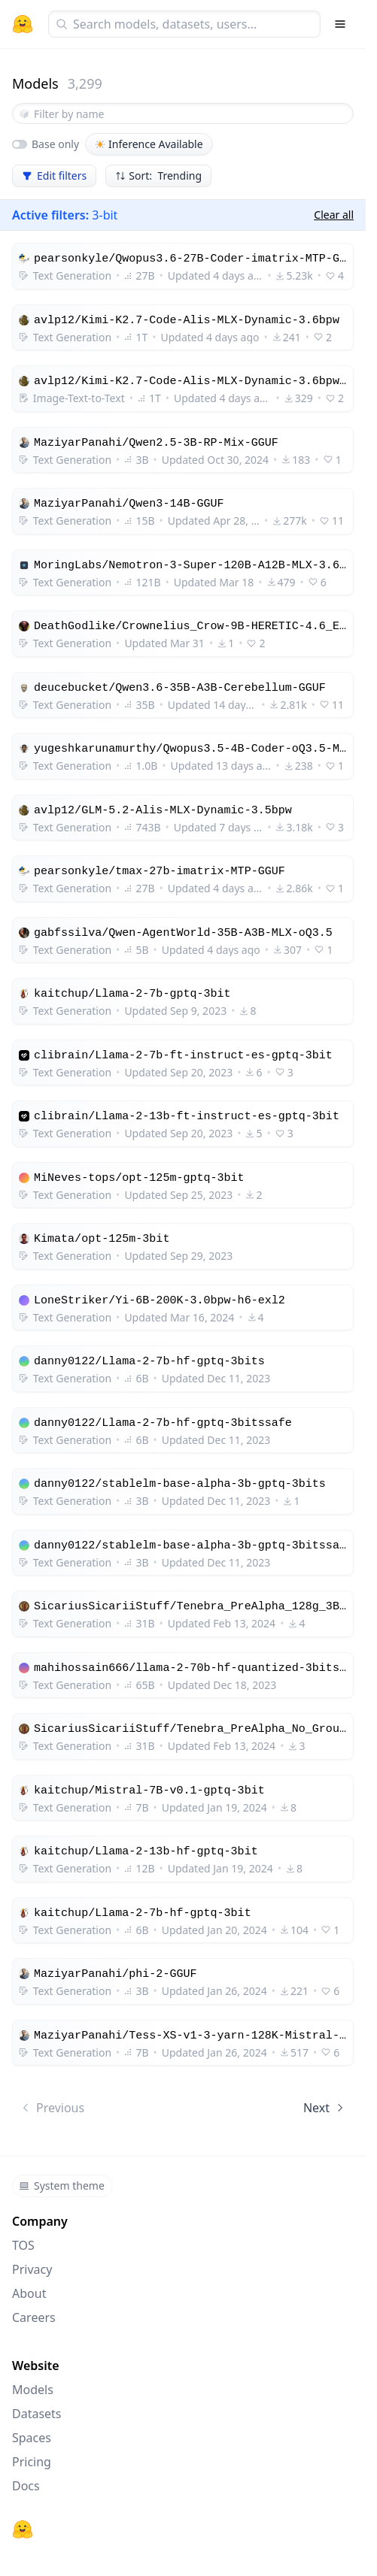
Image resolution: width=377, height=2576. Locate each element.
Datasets (37, 2413)
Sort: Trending (158, 175)
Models (32, 2389)
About (29, 2293)
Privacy (32, 2269)
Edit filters (54, 175)
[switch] (19, 144)
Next (324, 2107)
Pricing (31, 2461)
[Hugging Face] (22, 2529)
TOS (23, 2245)
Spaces (31, 2437)
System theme (62, 2185)
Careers (34, 2317)
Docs (26, 2486)
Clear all (334, 214)
